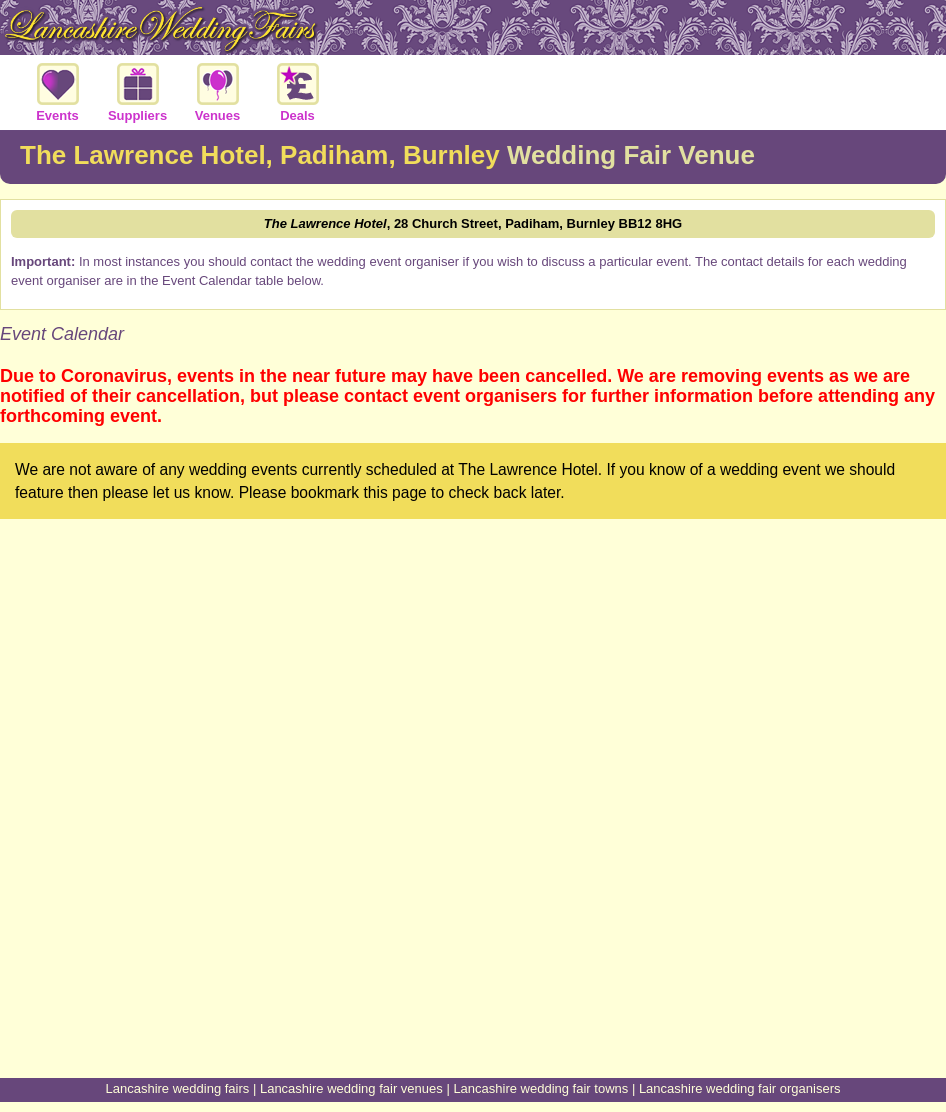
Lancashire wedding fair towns (540, 1088)
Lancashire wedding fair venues (351, 1088)
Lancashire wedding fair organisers (740, 1088)
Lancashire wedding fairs (178, 1088)
